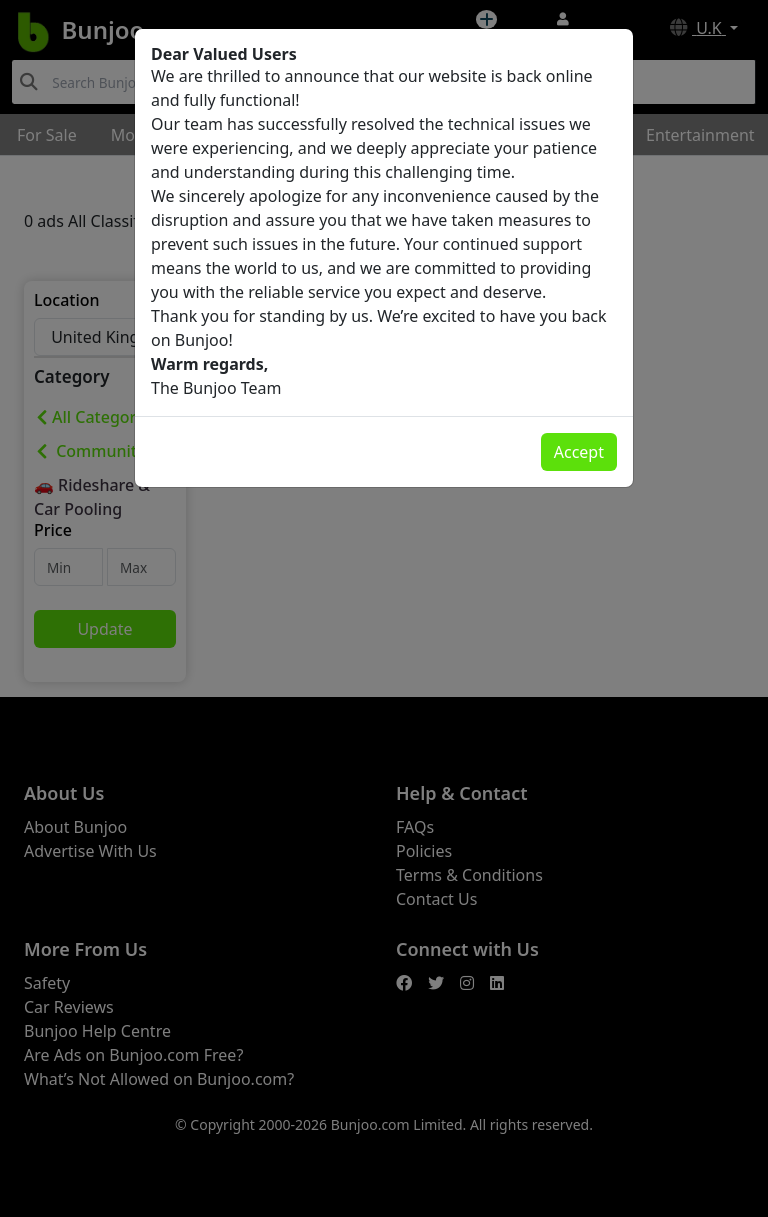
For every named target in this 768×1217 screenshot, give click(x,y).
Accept (579, 452)
